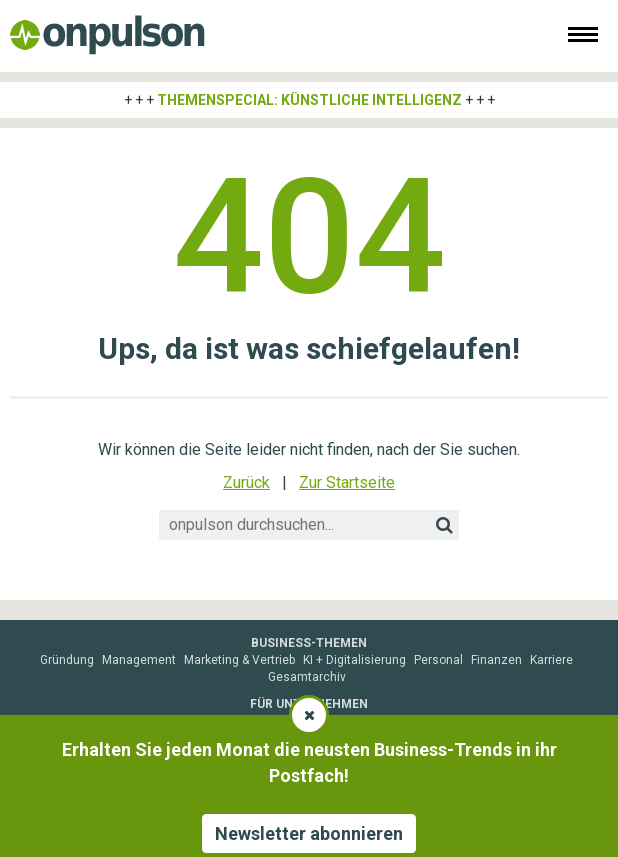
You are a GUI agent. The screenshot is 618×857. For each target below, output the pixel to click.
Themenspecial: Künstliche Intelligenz (309, 100)
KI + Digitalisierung (354, 660)
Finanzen (496, 660)
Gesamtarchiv (307, 677)
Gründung (67, 660)
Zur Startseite (347, 482)
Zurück (246, 482)
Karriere (551, 660)
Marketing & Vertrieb (239, 660)
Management (139, 660)
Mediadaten (110, 721)
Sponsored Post (194, 721)
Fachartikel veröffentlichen (463, 721)
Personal (438, 660)
